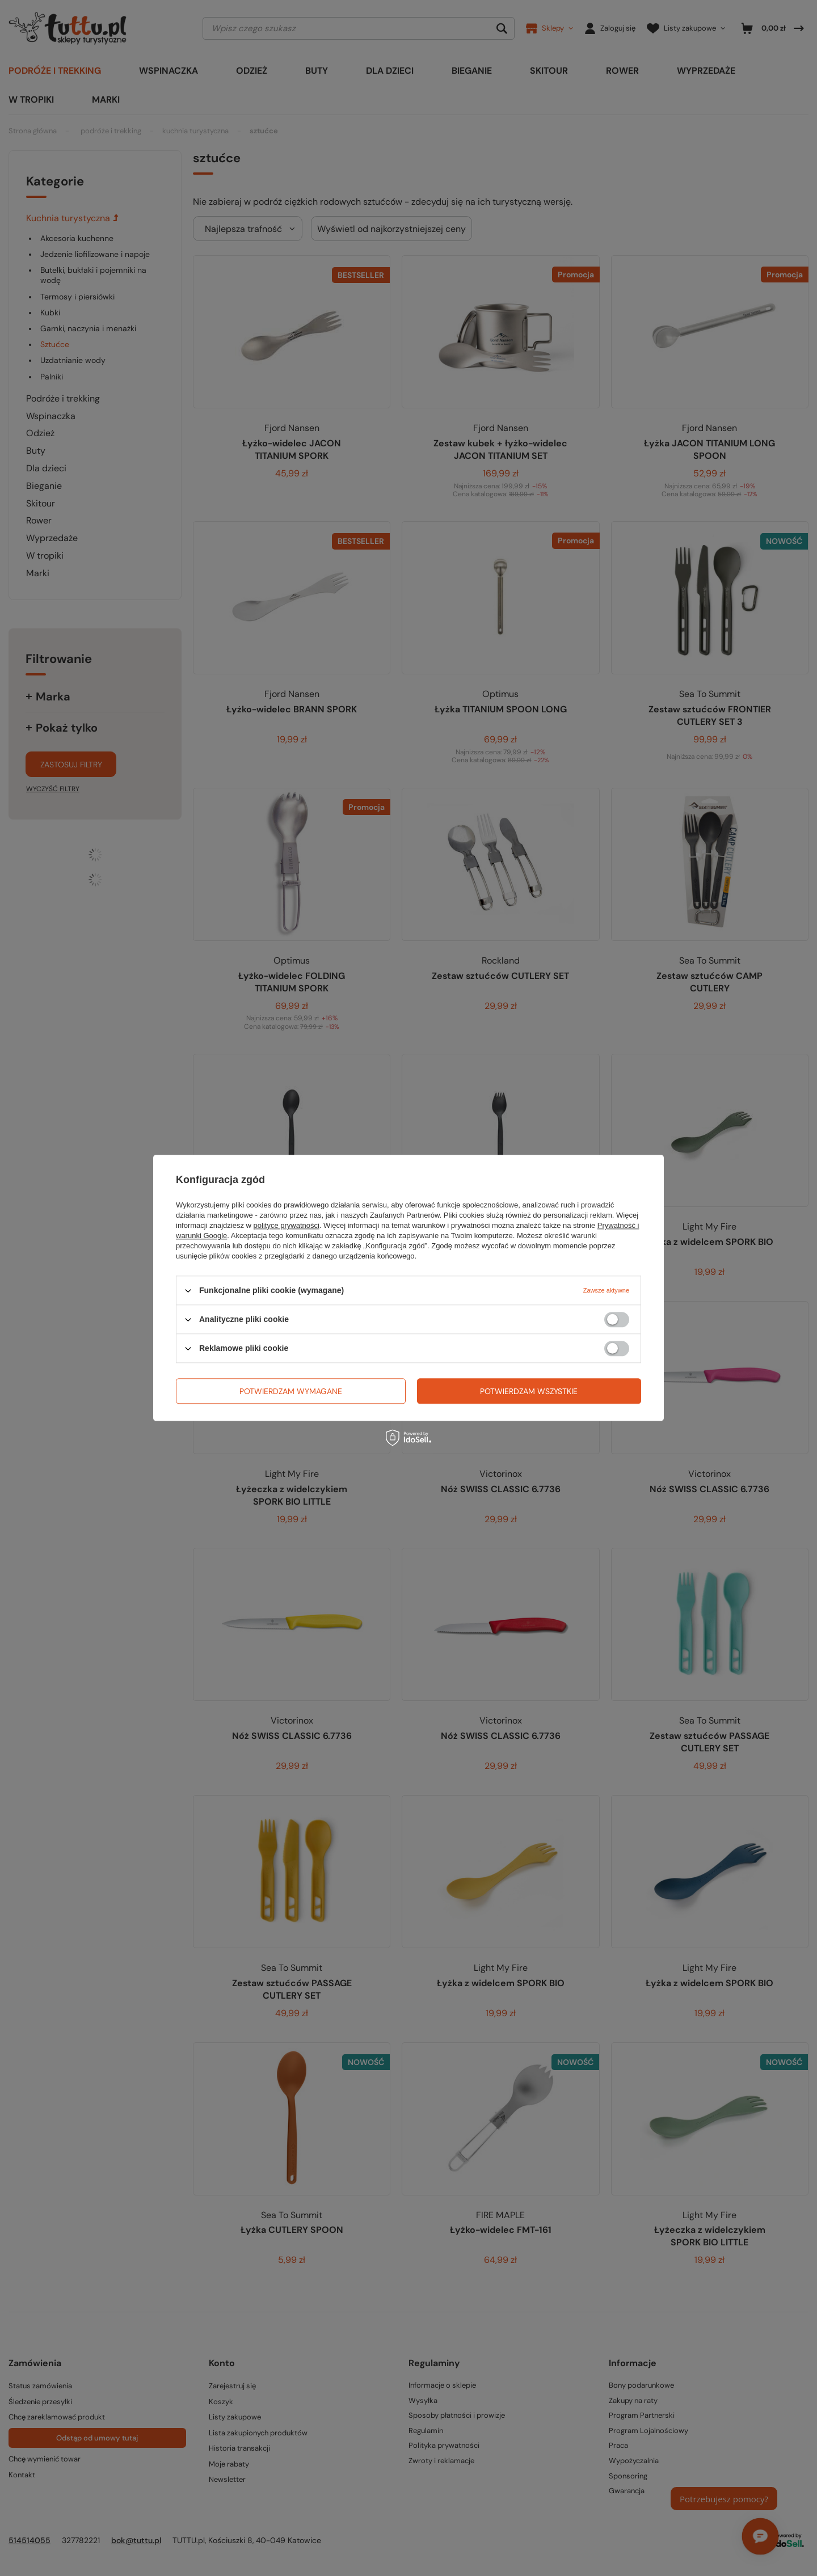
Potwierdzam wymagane (290, 1391)
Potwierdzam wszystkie (529, 1391)
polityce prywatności (286, 1225)
